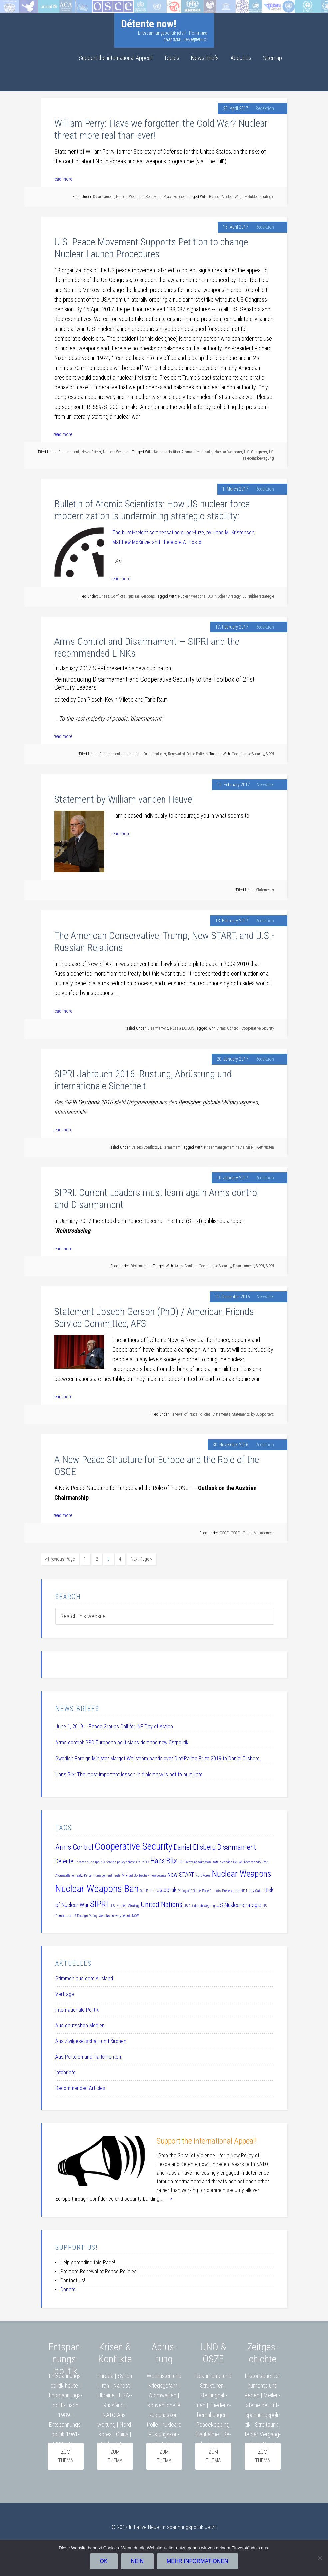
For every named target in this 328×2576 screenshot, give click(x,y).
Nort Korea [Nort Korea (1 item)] (202, 1874)
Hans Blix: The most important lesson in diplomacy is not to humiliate (129, 1773)
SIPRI (270, 754)
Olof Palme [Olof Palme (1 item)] (147, 1889)
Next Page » (141, 1559)
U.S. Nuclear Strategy (224, 596)
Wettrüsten (265, 1147)
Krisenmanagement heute (224, 1147)
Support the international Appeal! (207, 2139)
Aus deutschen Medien (80, 2024)
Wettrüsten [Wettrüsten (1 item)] (106, 1914)
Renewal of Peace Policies (166, 196)
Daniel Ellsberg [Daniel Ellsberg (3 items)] (195, 1845)
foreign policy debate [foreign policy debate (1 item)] (120, 1861)
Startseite (11, 4)
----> (168, 2197)
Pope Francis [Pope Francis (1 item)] (211, 1889)
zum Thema (65, 2454)
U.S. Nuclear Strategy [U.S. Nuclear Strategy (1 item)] (124, 1904)
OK (105, 2563)
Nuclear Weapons (130, 196)
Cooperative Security (248, 754)
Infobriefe (65, 2071)
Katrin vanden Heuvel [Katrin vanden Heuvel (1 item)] (227, 1861)
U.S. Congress (255, 452)
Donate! (68, 2288)
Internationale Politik (77, 2008)
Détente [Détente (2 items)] (64, 1860)
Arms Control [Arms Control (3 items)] (74, 1845)
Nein (139, 2563)
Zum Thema (262, 2454)
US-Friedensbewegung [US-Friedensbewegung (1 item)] (199, 1904)
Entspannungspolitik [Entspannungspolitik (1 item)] (90, 1861)
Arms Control (228, 1028)
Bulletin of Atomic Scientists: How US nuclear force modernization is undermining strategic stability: (152, 510)
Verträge (64, 1993)
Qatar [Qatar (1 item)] (259, 1889)
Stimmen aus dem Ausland (84, 1977)
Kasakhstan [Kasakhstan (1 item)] (202, 1861)
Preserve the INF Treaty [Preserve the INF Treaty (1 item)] (238, 1889)
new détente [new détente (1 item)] (158, 1874)
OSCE (224, 1533)
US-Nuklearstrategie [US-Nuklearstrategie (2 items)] (238, 1903)
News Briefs (91, 452)
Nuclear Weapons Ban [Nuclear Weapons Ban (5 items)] (97, 1887)
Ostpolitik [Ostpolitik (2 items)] (166, 1888)
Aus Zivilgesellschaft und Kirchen (90, 2040)
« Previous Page (60, 1559)
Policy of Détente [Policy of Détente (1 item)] (189, 1889)
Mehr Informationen (199, 2563)
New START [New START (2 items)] (180, 1873)
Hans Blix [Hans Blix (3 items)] (163, 1859)
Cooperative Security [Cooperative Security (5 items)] (133, 1845)
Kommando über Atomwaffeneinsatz (183, 452)
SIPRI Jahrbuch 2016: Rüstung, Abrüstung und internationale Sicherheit (143, 1080)
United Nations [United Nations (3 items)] (161, 1903)
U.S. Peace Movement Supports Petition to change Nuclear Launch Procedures (151, 248)
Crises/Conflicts (112, 596)
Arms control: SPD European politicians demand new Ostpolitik (121, 1741)
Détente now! (148, 23)
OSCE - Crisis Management (252, 1533)
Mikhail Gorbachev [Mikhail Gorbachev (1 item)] (135, 1874)
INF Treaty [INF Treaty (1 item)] (185, 1861)
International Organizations (144, 754)
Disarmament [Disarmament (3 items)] (236, 1845)
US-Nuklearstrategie (258, 196)
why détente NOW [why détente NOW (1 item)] (127, 1914)
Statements (265, 890)
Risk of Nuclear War (224, 196)
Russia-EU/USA (182, 1028)
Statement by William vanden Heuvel (124, 799)
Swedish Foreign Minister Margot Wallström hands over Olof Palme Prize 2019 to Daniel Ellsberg (157, 1757)
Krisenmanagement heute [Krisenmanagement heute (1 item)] (102, 1874)
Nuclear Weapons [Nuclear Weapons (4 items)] (241, 1872)
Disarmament (103, 196)
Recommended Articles (80, 2087)
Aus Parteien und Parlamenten (88, 2055)
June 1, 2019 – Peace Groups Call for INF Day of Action (114, 1725)
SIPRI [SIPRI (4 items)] (99, 1903)
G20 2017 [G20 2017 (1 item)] (142, 1861)
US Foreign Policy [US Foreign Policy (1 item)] (84, 1914)
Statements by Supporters (253, 1414)
